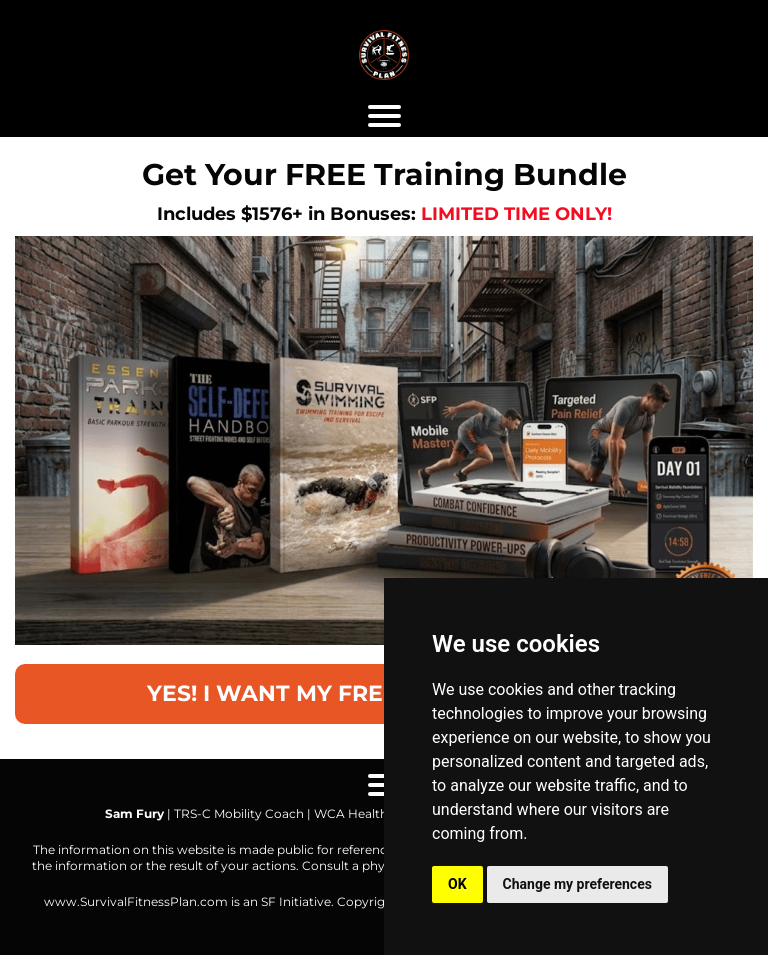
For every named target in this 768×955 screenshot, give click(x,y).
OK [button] (457, 884)
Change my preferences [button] (577, 884)
